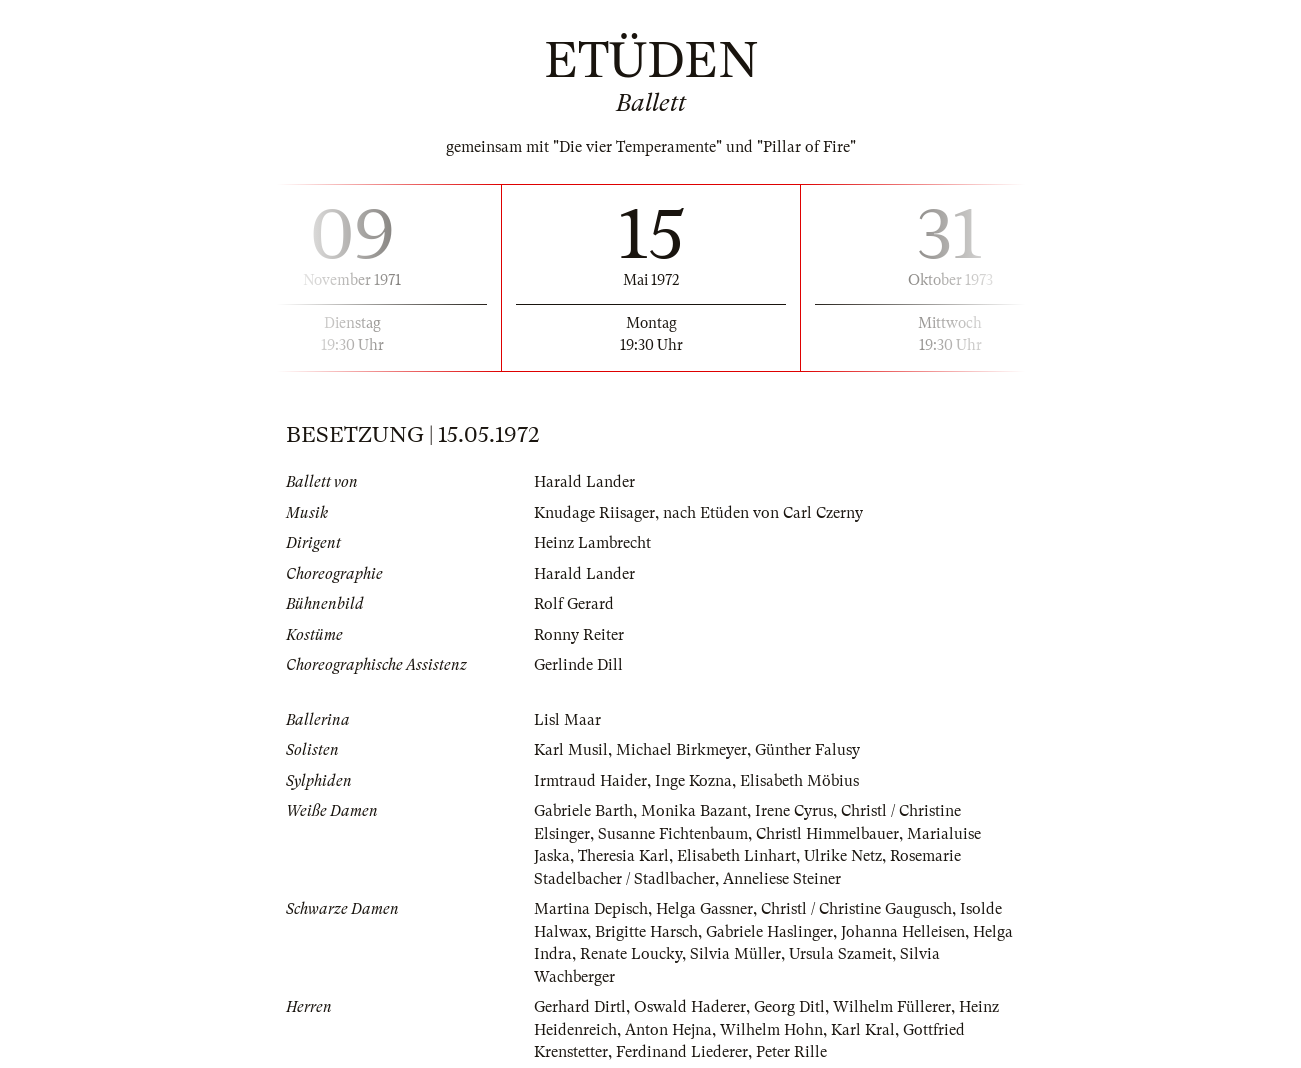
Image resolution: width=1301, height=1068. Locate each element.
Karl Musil (571, 750)
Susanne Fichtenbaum (673, 834)
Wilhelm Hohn (771, 1030)
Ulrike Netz (843, 856)
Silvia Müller (735, 954)
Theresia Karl (623, 856)
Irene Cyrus (794, 811)
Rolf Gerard (574, 604)
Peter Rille (791, 1052)
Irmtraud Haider (590, 781)
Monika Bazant (694, 811)
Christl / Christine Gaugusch (856, 909)
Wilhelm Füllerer (892, 1007)
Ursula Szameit (840, 954)
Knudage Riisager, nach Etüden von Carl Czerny (698, 513)
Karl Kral (863, 1030)
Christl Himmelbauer (827, 834)
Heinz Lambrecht (592, 543)
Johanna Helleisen (903, 932)
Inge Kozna (693, 781)
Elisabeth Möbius (799, 781)
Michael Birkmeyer (681, 750)
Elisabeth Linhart (736, 856)
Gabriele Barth (583, 811)
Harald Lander (584, 482)
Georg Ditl (789, 1007)
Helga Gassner (704, 909)
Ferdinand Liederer (682, 1052)
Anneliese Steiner (782, 879)
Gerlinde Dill (578, 665)
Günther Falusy (807, 750)
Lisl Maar (567, 720)
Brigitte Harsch (646, 932)
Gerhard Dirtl (580, 1007)
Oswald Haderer (690, 1007)
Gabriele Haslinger (769, 932)
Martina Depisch (591, 909)
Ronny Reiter (579, 635)
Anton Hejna (668, 1030)
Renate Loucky (631, 954)
